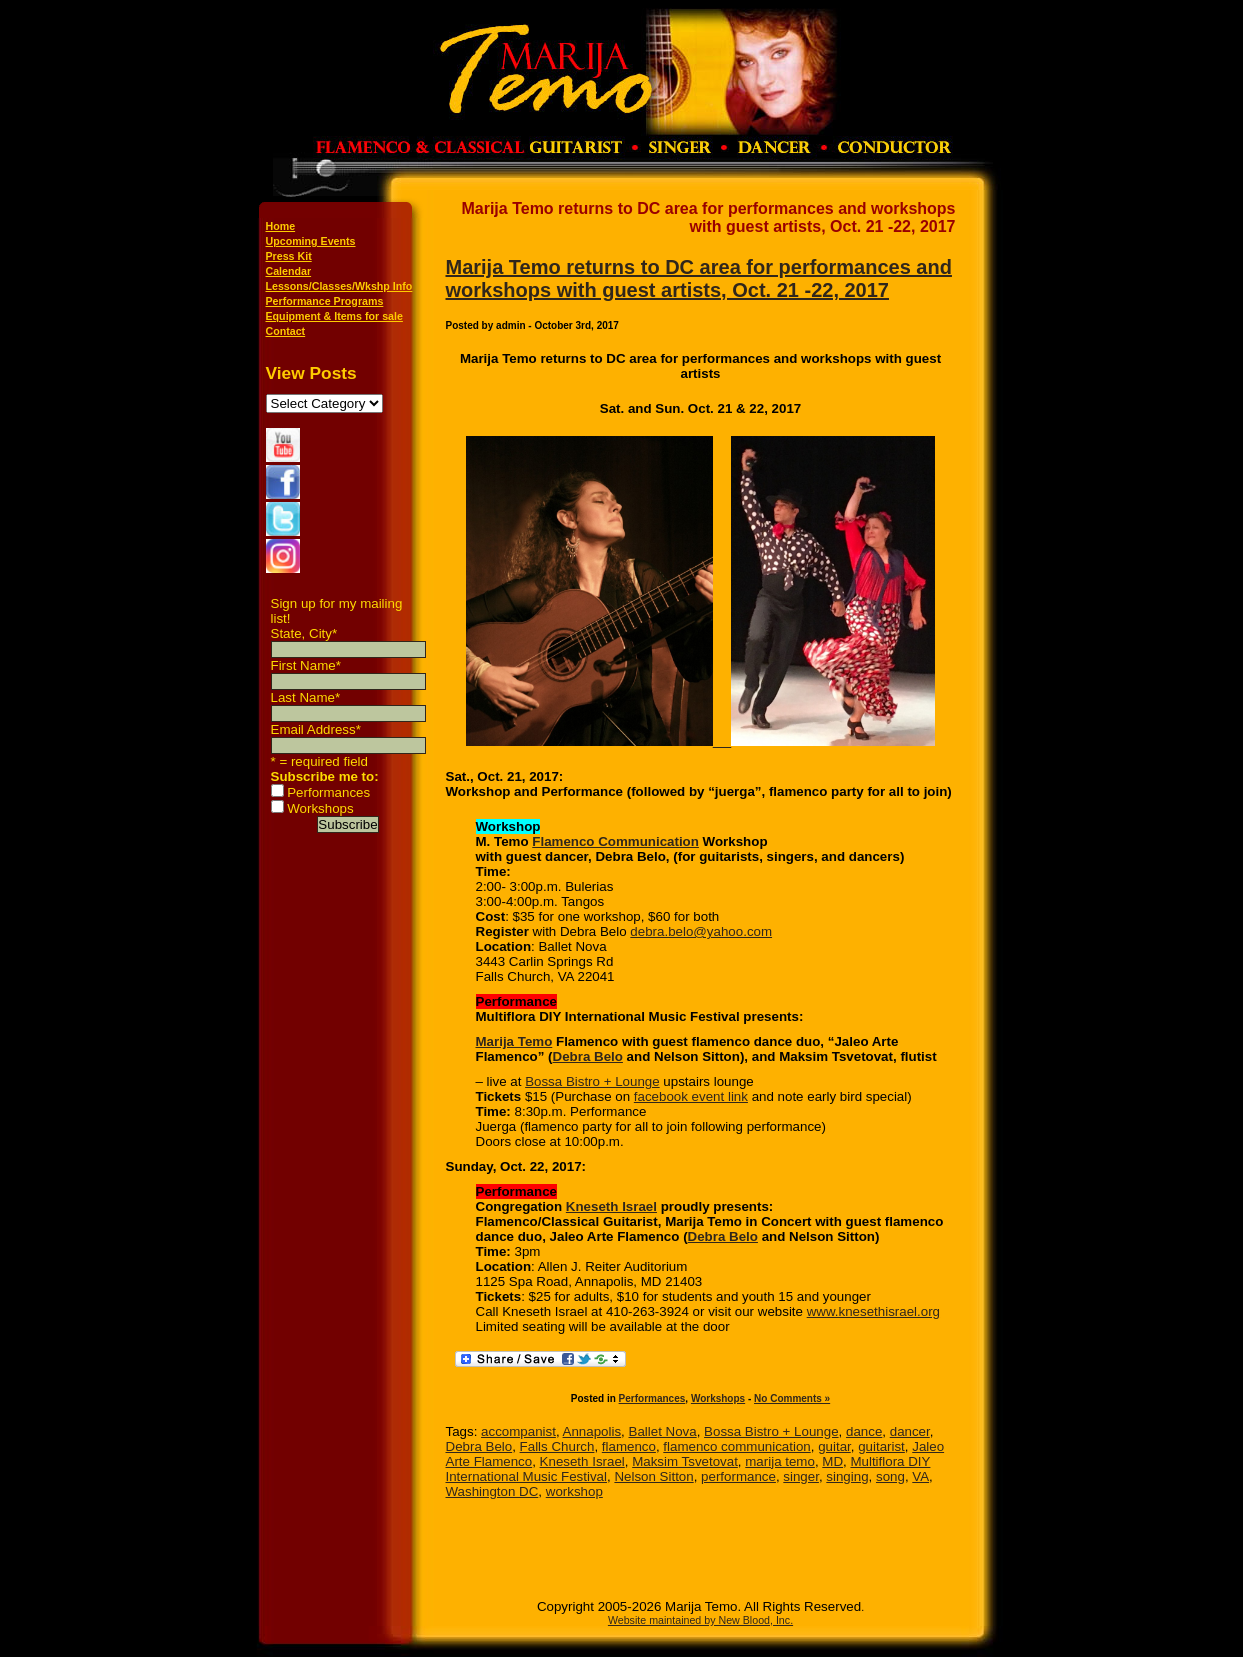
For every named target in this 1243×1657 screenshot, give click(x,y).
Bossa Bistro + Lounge (592, 1081)
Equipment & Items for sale (334, 316)
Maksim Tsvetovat (685, 1461)
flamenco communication (736, 1446)
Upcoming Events (311, 241)
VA (920, 1476)
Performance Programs (325, 301)
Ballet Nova (663, 1431)
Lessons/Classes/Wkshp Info (339, 286)
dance (864, 1431)
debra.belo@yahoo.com (701, 931)
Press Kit (289, 256)
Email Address (316, 729)
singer (801, 1476)
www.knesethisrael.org (873, 1311)
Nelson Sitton (653, 1476)
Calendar (289, 271)
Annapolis (592, 1431)
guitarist (881, 1446)
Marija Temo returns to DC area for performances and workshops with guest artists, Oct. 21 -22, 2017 (699, 278)
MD (832, 1461)
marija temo (780, 1461)
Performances (328, 792)
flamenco (629, 1446)
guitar (834, 1446)
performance (738, 1476)
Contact (286, 331)
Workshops (320, 808)
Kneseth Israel (611, 1206)
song (890, 1476)
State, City (304, 633)
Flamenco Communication (615, 841)
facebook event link (691, 1096)
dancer (910, 1431)
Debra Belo (588, 1056)
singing (847, 1476)
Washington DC (492, 1491)
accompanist (518, 1431)
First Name (306, 665)
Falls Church (557, 1446)
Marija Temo (514, 1041)
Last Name (306, 697)
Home (281, 226)
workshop (574, 1491)
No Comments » (792, 1398)
